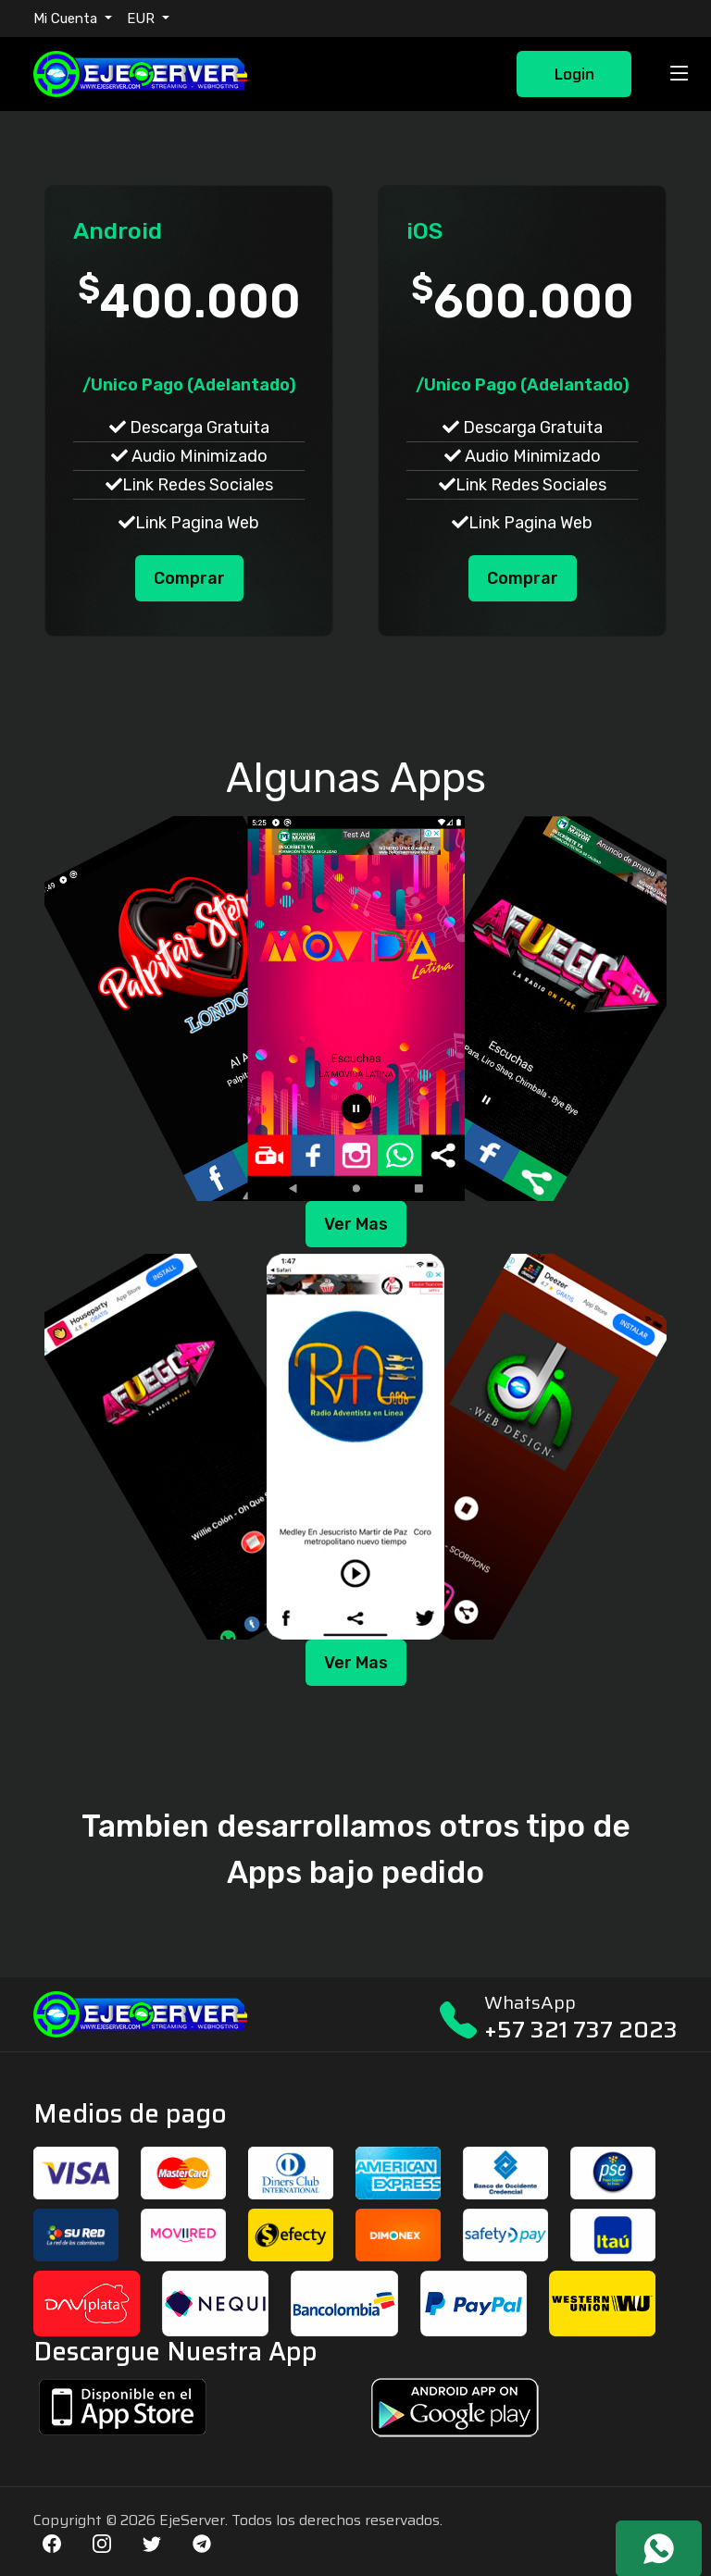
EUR (142, 18)
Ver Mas (356, 1224)
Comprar (189, 578)
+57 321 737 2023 (581, 2030)
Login (574, 74)
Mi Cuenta (67, 18)
